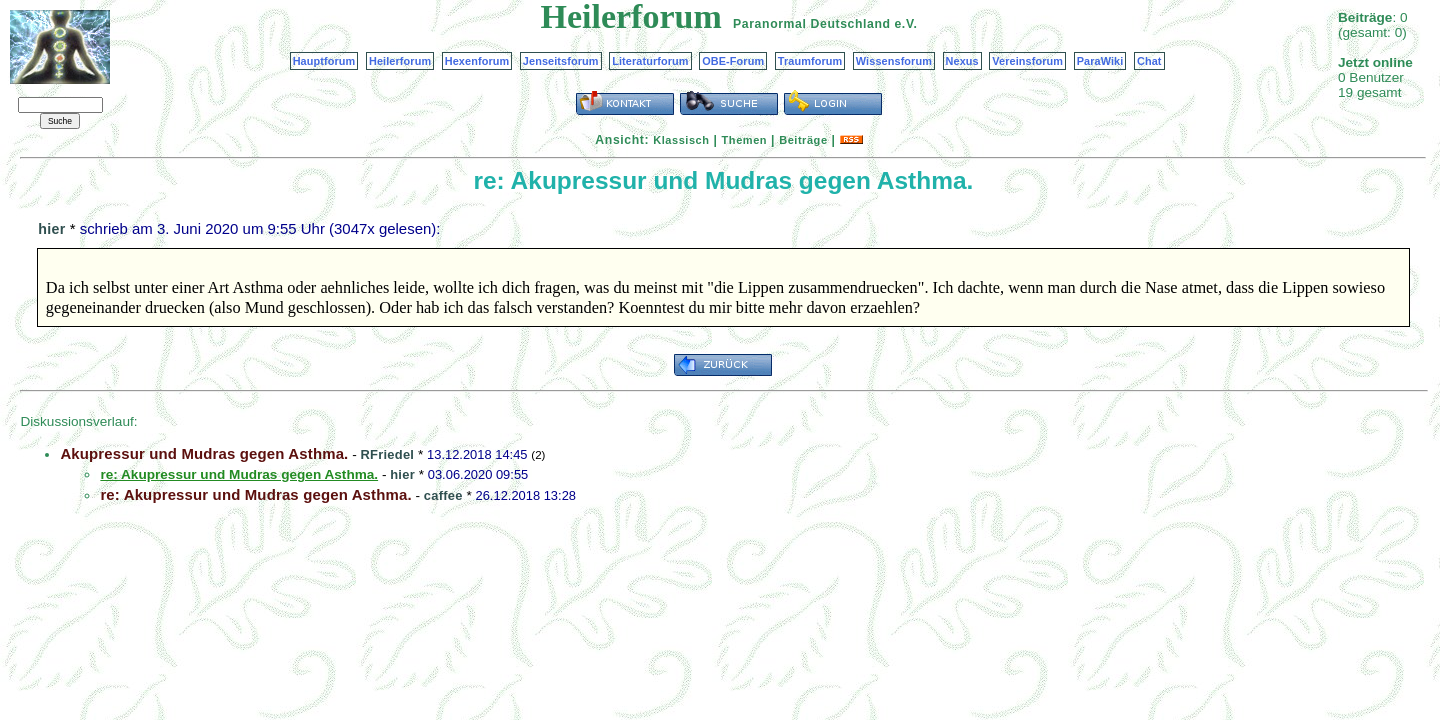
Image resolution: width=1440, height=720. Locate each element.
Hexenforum (477, 61)
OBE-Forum (733, 61)
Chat (1149, 61)
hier (51, 229)
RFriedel (388, 454)
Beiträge (803, 140)
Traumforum (810, 61)
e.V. (905, 24)
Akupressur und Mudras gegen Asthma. (204, 453)
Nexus (962, 61)
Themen (744, 140)
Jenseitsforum (561, 61)
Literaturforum (650, 61)
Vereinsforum (1027, 61)
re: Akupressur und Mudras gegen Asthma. (255, 494)
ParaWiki (1100, 61)
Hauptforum (324, 61)
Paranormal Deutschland (812, 24)
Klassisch (681, 140)
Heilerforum (400, 61)
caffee (443, 495)
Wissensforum (894, 61)
